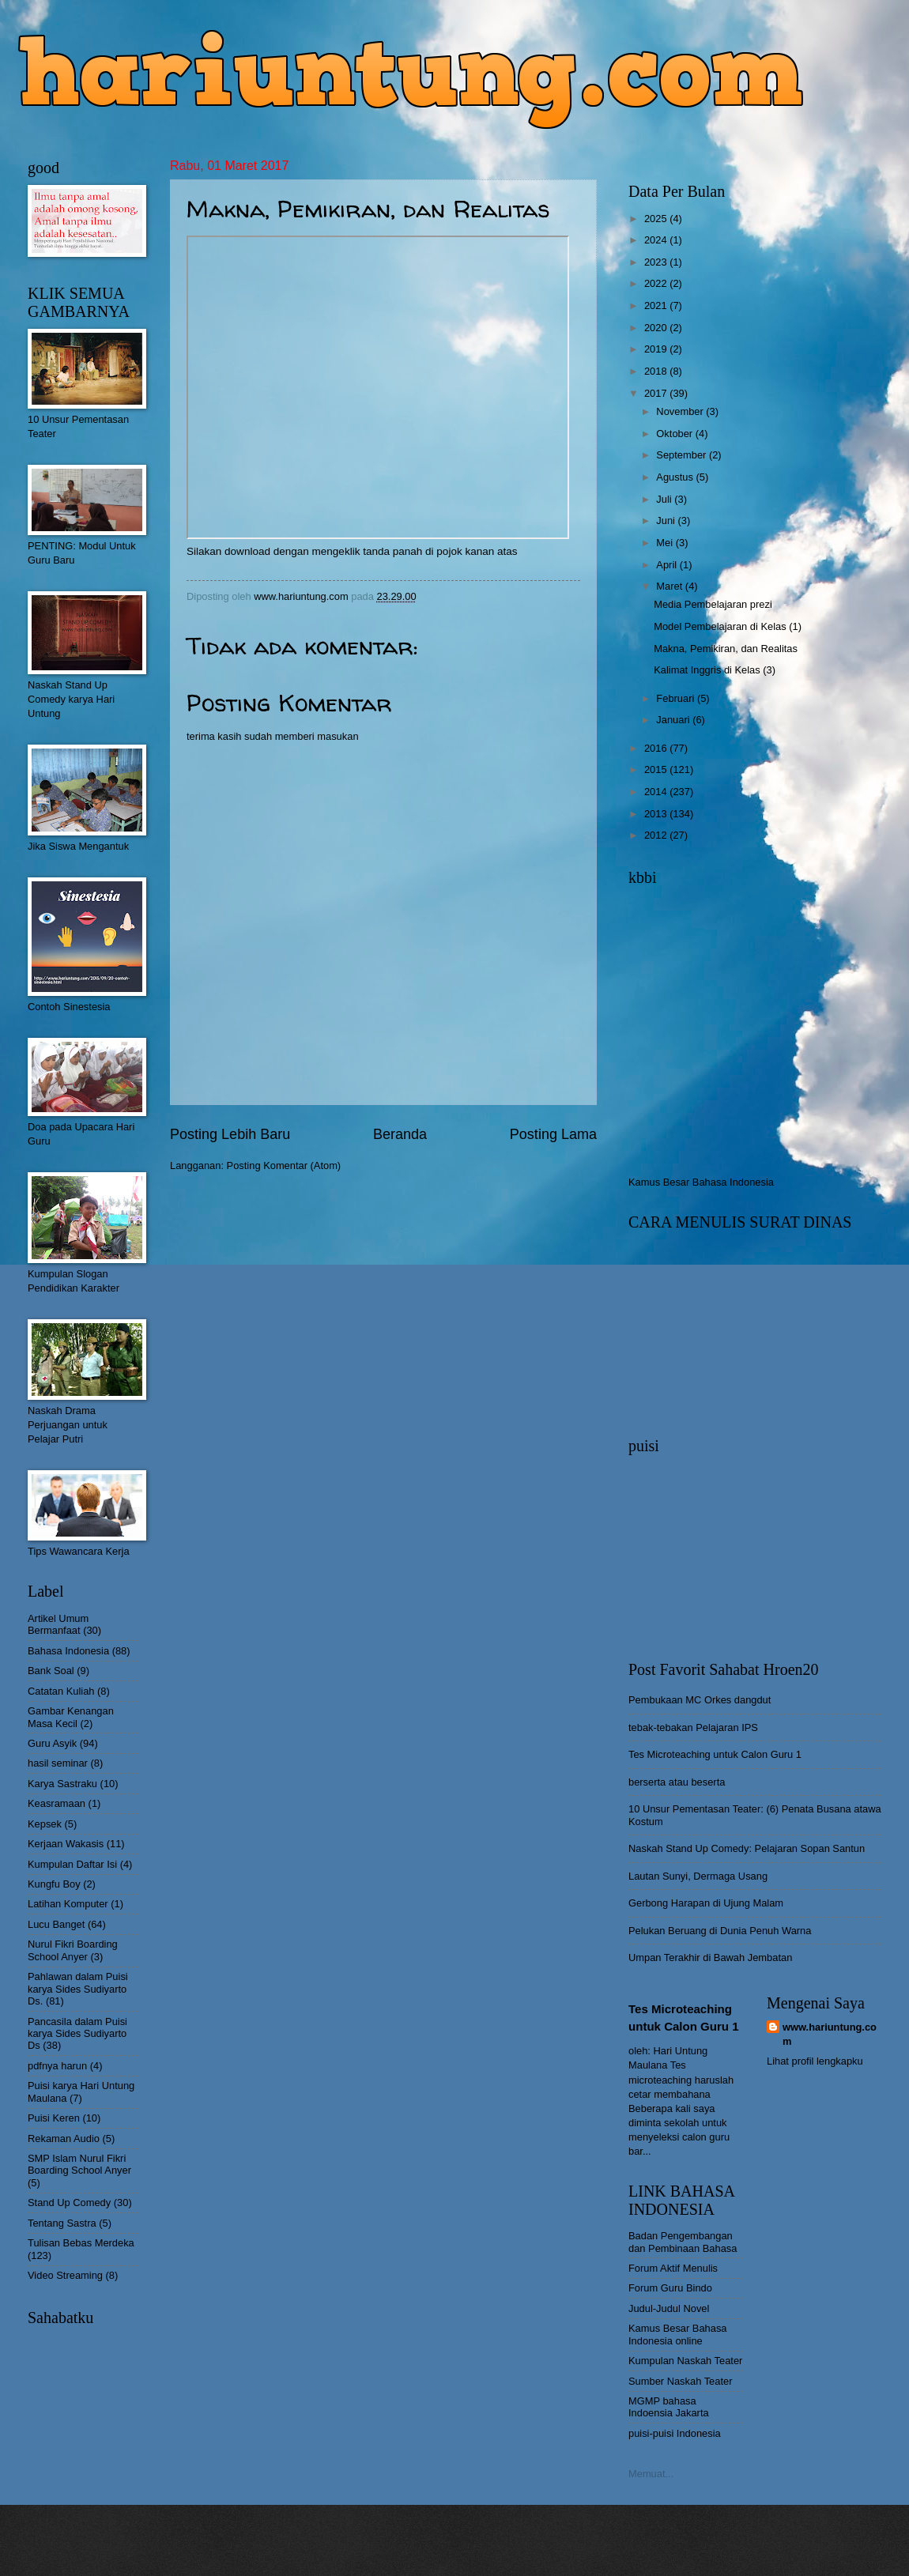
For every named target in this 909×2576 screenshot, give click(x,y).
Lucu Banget (56, 1924)
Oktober (675, 433)
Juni (666, 520)
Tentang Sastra (62, 2223)
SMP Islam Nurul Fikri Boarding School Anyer (79, 2164)
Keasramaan (56, 1803)
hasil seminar (58, 1763)
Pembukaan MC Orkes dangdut (699, 1700)
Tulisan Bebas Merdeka (81, 2243)
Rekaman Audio (64, 2138)
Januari (674, 720)
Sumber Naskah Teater (680, 2381)
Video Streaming (65, 2275)
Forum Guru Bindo (670, 2288)
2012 (656, 835)
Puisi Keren (54, 2118)
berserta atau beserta (676, 1782)
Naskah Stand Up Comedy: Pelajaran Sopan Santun (746, 1848)
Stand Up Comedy (69, 2202)
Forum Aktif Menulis (673, 2268)
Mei (665, 543)
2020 (656, 328)
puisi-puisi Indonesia (674, 2433)
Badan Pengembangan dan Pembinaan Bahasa (682, 2242)
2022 (656, 283)
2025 (656, 218)
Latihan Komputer (68, 1904)
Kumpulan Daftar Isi (72, 1864)
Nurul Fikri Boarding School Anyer (73, 1950)
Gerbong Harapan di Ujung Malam (705, 1903)
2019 (656, 349)
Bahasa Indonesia (68, 1651)
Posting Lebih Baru (230, 1134)
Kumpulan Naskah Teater (685, 2361)
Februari (676, 698)
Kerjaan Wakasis (66, 1844)
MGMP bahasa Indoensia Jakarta (668, 2407)
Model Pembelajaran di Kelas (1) (728, 626)
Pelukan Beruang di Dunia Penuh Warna (719, 1931)
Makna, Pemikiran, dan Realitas (726, 648)
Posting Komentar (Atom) (284, 1165)
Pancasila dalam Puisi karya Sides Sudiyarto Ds (77, 2034)
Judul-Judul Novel (668, 2308)
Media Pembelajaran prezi (713, 604)
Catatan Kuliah (61, 1691)
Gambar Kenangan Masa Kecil (71, 1717)
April (667, 565)
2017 (656, 393)
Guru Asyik (52, 1743)
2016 (656, 748)
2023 (656, 262)
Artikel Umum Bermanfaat (58, 1624)
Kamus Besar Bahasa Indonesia (701, 1182)
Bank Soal (51, 1670)
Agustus (676, 477)
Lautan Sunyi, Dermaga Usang (698, 1876)
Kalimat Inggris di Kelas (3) (714, 670)
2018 (656, 371)
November (681, 411)
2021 (656, 305)
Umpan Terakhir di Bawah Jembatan (710, 1957)
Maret (670, 586)
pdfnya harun (57, 2066)
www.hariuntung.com (830, 2034)
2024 (656, 240)
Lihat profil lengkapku (815, 2061)
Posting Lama (553, 1134)
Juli (665, 499)
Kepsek (45, 1824)
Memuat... (650, 2474)
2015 (656, 769)
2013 (656, 814)
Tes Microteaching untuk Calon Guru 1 (715, 1754)
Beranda (400, 1134)
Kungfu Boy (54, 1884)
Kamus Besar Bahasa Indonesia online (677, 2334)
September (682, 455)
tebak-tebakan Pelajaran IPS (693, 1727)
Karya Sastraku (62, 1784)
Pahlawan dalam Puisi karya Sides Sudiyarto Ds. (78, 1989)
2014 (656, 792)
